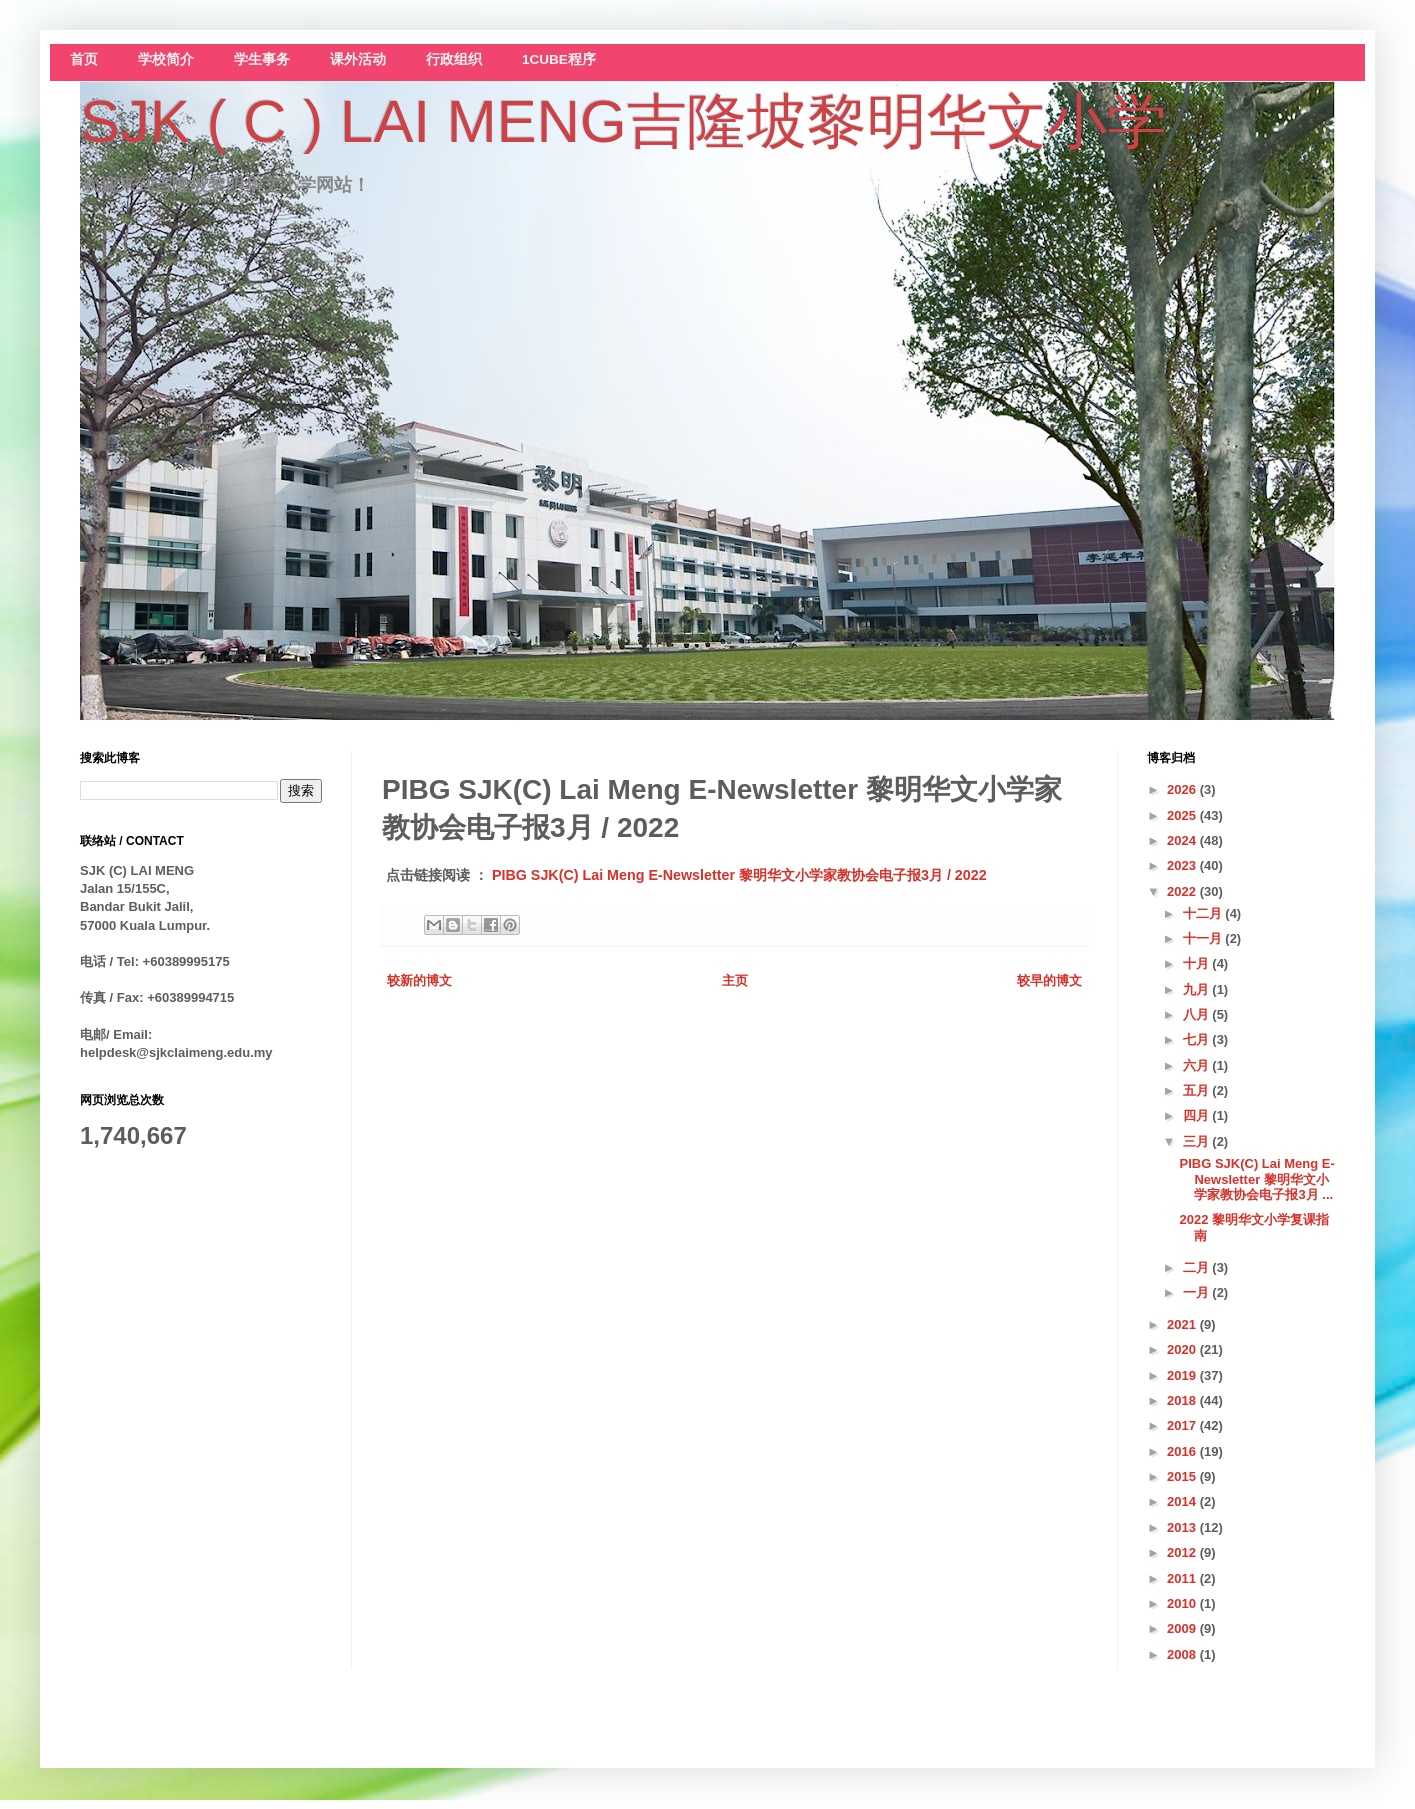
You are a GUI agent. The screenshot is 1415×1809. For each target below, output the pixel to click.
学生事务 (262, 59)
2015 (1183, 1476)
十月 (1198, 963)
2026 (1183, 789)
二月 (1198, 1267)
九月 (1198, 989)
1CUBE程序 (559, 59)
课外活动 (358, 59)
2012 (1183, 1552)
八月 (1198, 1014)
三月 (1198, 1141)
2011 (1183, 1578)
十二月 (1204, 913)
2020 (1183, 1349)
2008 (1183, 1654)
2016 (1183, 1451)
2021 (1183, 1324)
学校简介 (166, 59)
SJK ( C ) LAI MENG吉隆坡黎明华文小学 (623, 121)
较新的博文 (419, 980)
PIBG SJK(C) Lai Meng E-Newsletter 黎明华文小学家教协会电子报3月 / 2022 (739, 875)
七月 (1198, 1039)
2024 (1183, 840)
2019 (1183, 1375)
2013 (1183, 1527)
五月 (1198, 1090)
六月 (1198, 1065)
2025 (1183, 815)
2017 (1183, 1425)
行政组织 (454, 59)
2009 (1183, 1628)
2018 (1183, 1400)
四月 (1198, 1115)
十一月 (1204, 938)
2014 (1183, 1501)
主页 (735, 980)
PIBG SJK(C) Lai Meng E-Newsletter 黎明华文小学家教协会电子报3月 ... (1256, 1179)
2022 (1183, 891)
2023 (1183, 865)
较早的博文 (1049, 980)
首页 (84, 59)
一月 (1198, 1292)
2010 (1183, 1603)
